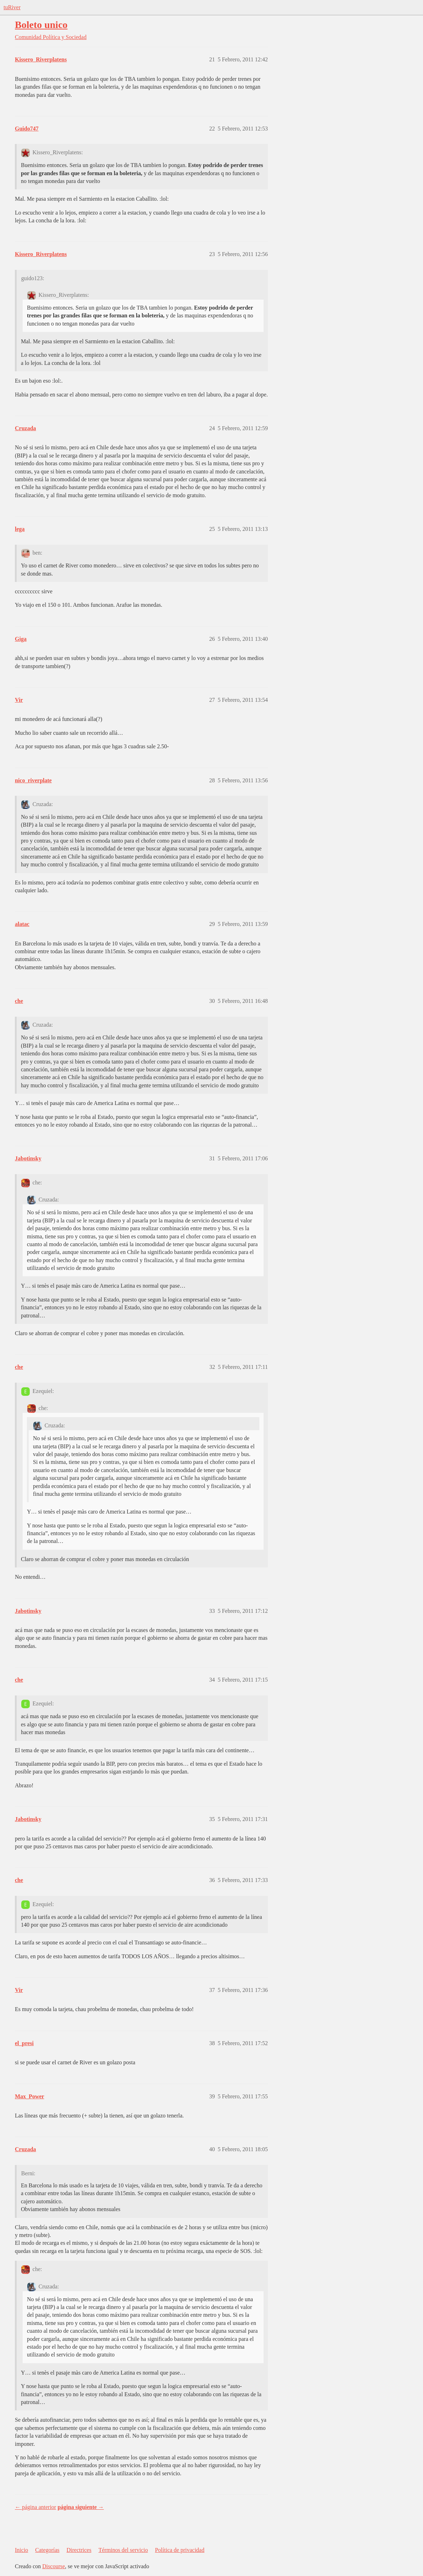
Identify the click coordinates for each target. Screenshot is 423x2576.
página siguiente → (80, 2507)
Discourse (53, 2566)
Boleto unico (41, 24)
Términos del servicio (123, 2550)
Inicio (21, 2550)
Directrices (79, 2550)
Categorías (47, 2550)
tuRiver (12, 7)
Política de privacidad (179, 2550)
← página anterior (35, 2507)
